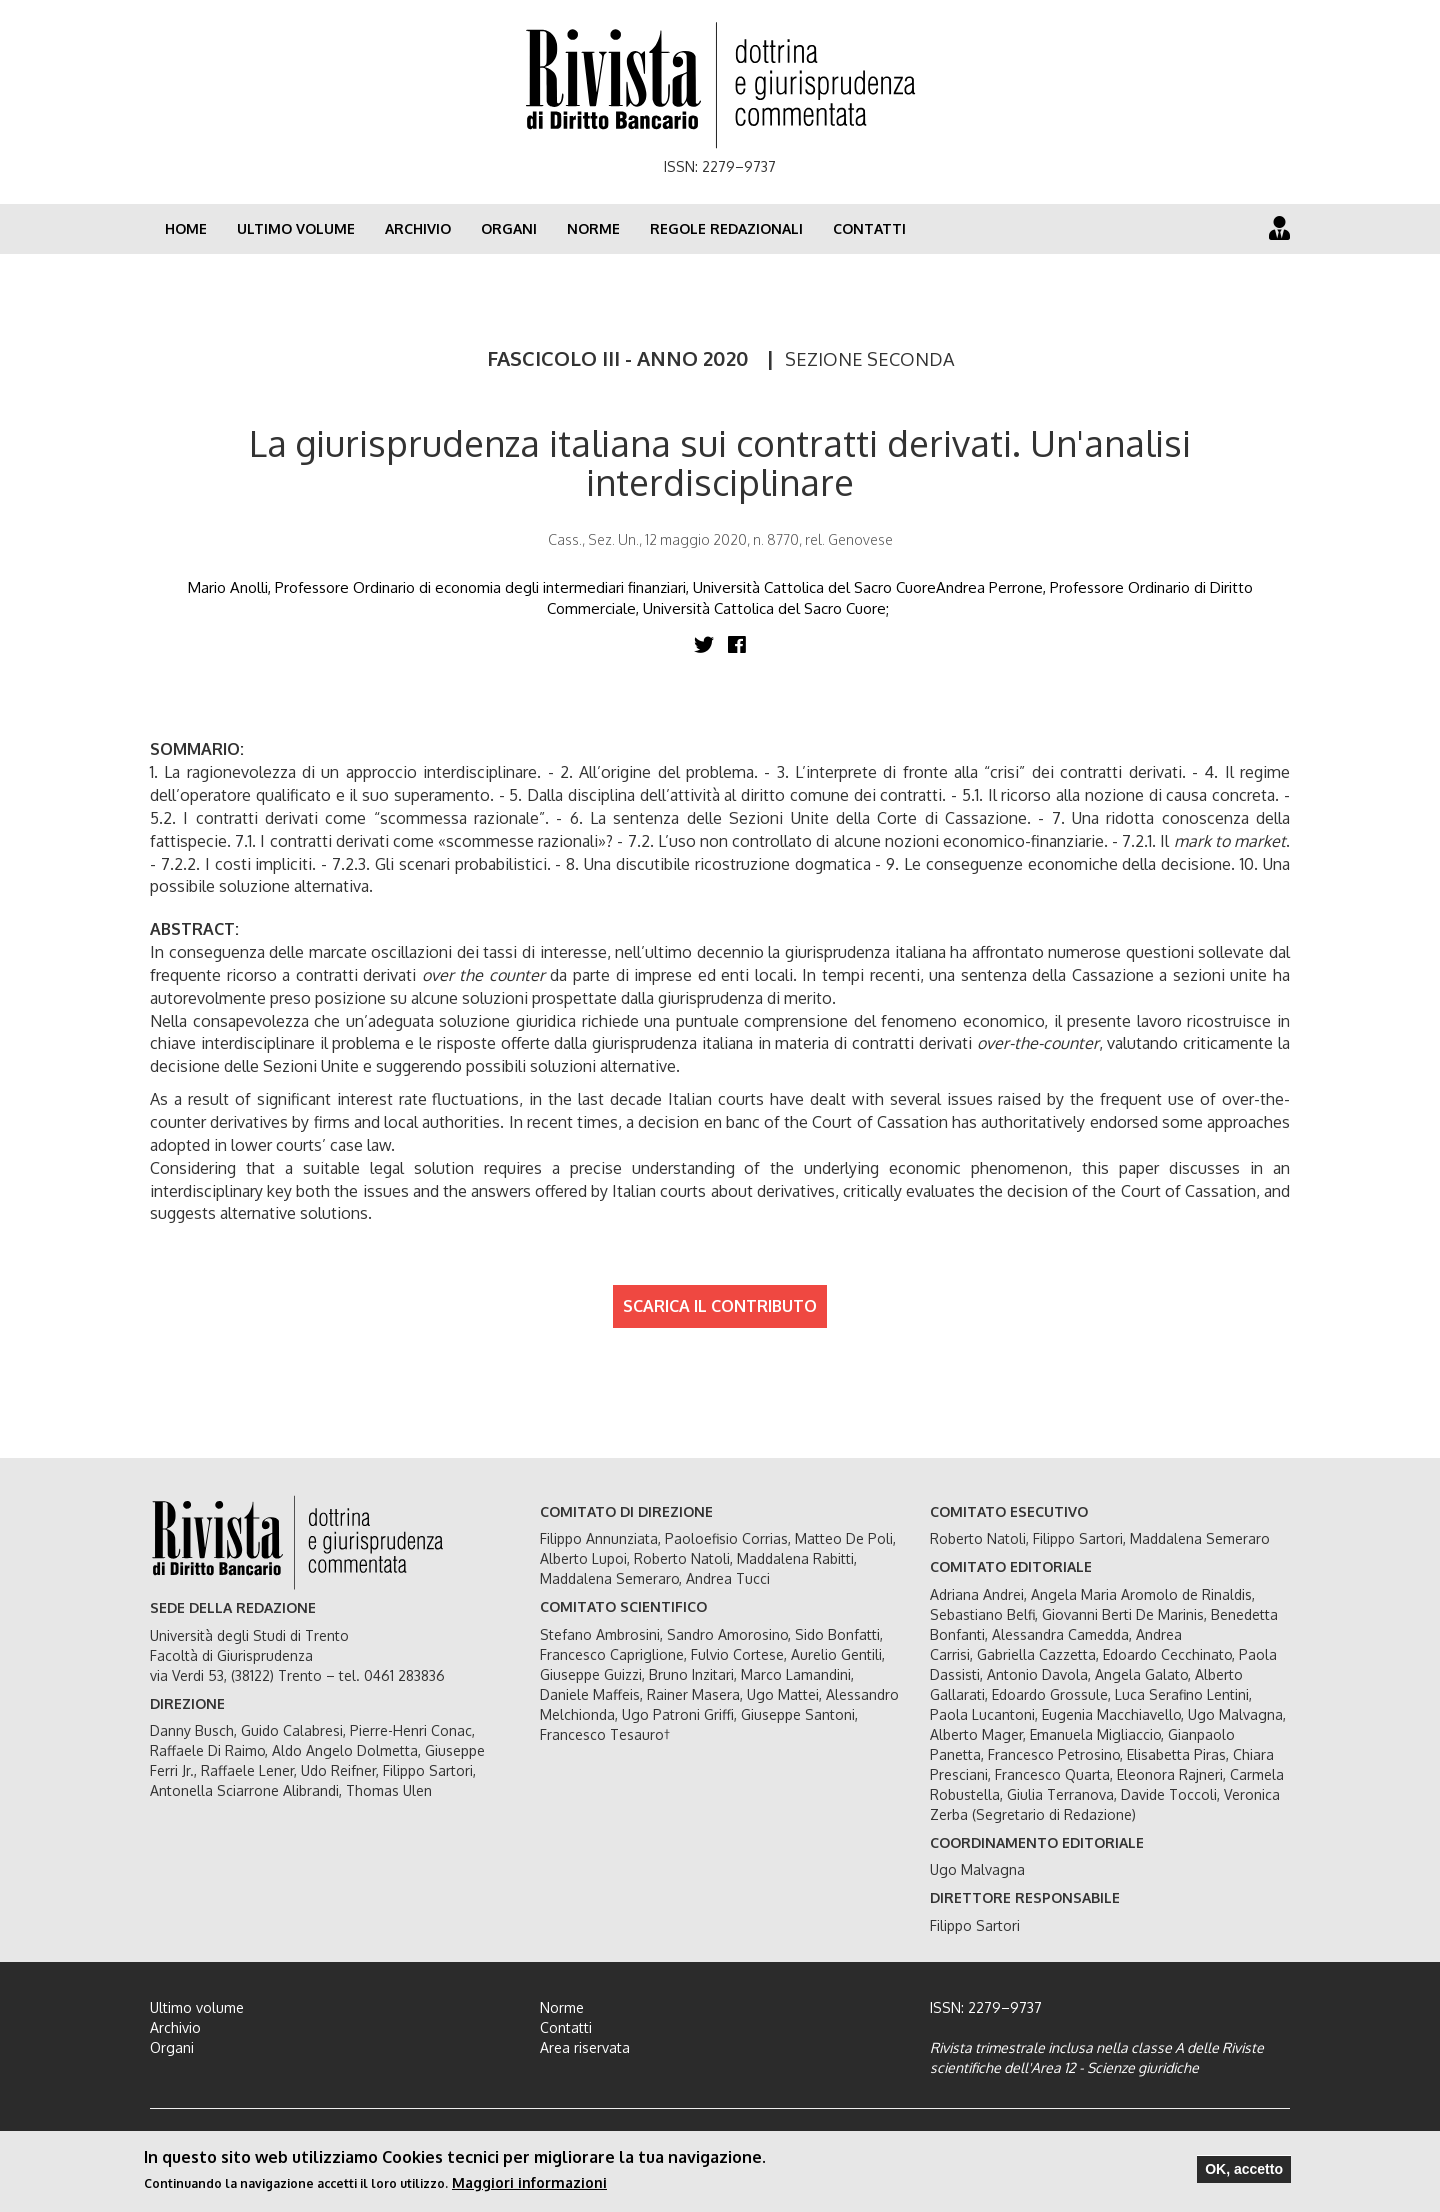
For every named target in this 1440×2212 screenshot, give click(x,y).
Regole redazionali (726, 228)
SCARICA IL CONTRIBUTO (720, 1306)
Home (186, 228)
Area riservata (585, 2047)
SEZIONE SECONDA (869, 359)
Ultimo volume (296, 228)
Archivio (418, 228)
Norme (593, 228)
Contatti (869, 228)
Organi (509, 228)
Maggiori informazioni (529, 2182)
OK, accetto (1244, 2169)
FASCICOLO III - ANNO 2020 (618, 358)
